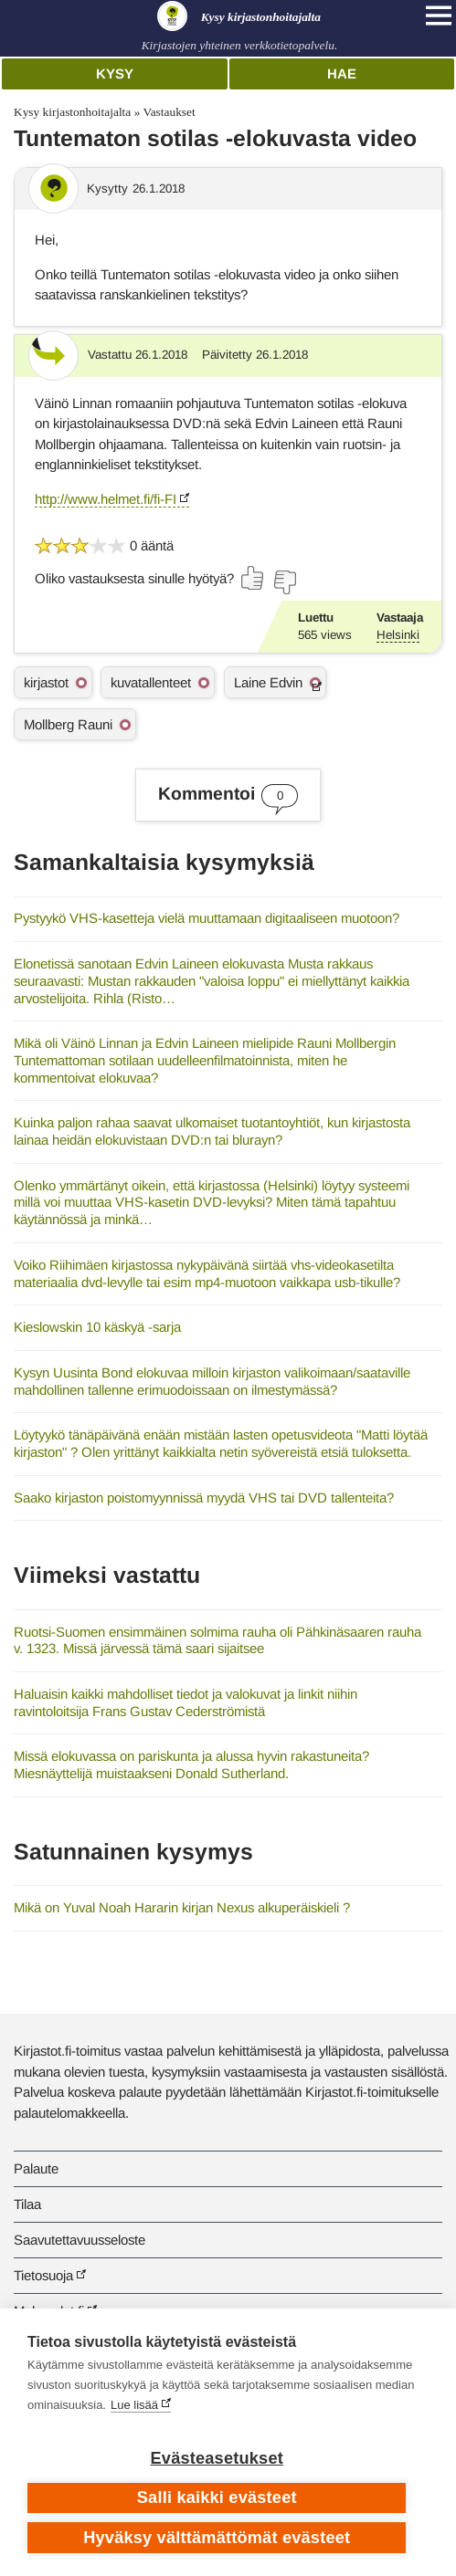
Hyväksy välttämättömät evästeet (216, 2538)
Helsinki (397, 635)
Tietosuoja (43, 2275)
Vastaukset (169, 112)
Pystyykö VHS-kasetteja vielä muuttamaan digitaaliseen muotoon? (206, 918)
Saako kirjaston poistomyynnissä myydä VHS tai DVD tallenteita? (204, 1497)
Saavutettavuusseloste (79, 2239)
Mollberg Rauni (68, 724)
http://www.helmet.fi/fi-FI (105, 499)
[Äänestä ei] (284, 582)
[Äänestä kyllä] (253, 578)
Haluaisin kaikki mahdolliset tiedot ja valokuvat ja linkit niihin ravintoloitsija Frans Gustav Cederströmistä (185, 1702)
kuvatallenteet (151, 682)
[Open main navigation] (438, 15)
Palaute (36, 2168)
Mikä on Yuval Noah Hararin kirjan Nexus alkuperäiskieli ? (182, 1907)
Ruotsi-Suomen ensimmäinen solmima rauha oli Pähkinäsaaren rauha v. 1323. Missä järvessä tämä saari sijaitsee (217, 1640)
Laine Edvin (268, 682)
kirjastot (46, 682)
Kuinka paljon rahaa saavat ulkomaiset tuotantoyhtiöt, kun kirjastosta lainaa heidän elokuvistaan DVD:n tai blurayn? (212, 1131)
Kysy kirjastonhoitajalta (72, 112)
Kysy (114, 73)
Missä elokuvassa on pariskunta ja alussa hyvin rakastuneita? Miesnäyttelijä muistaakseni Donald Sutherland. (191, 1764)
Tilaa (27, 2204)
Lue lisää (134, 2405)
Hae (341, 73)
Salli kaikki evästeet (217, 2497)
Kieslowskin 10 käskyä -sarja (97, 1327)
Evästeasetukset (217, 2458)
